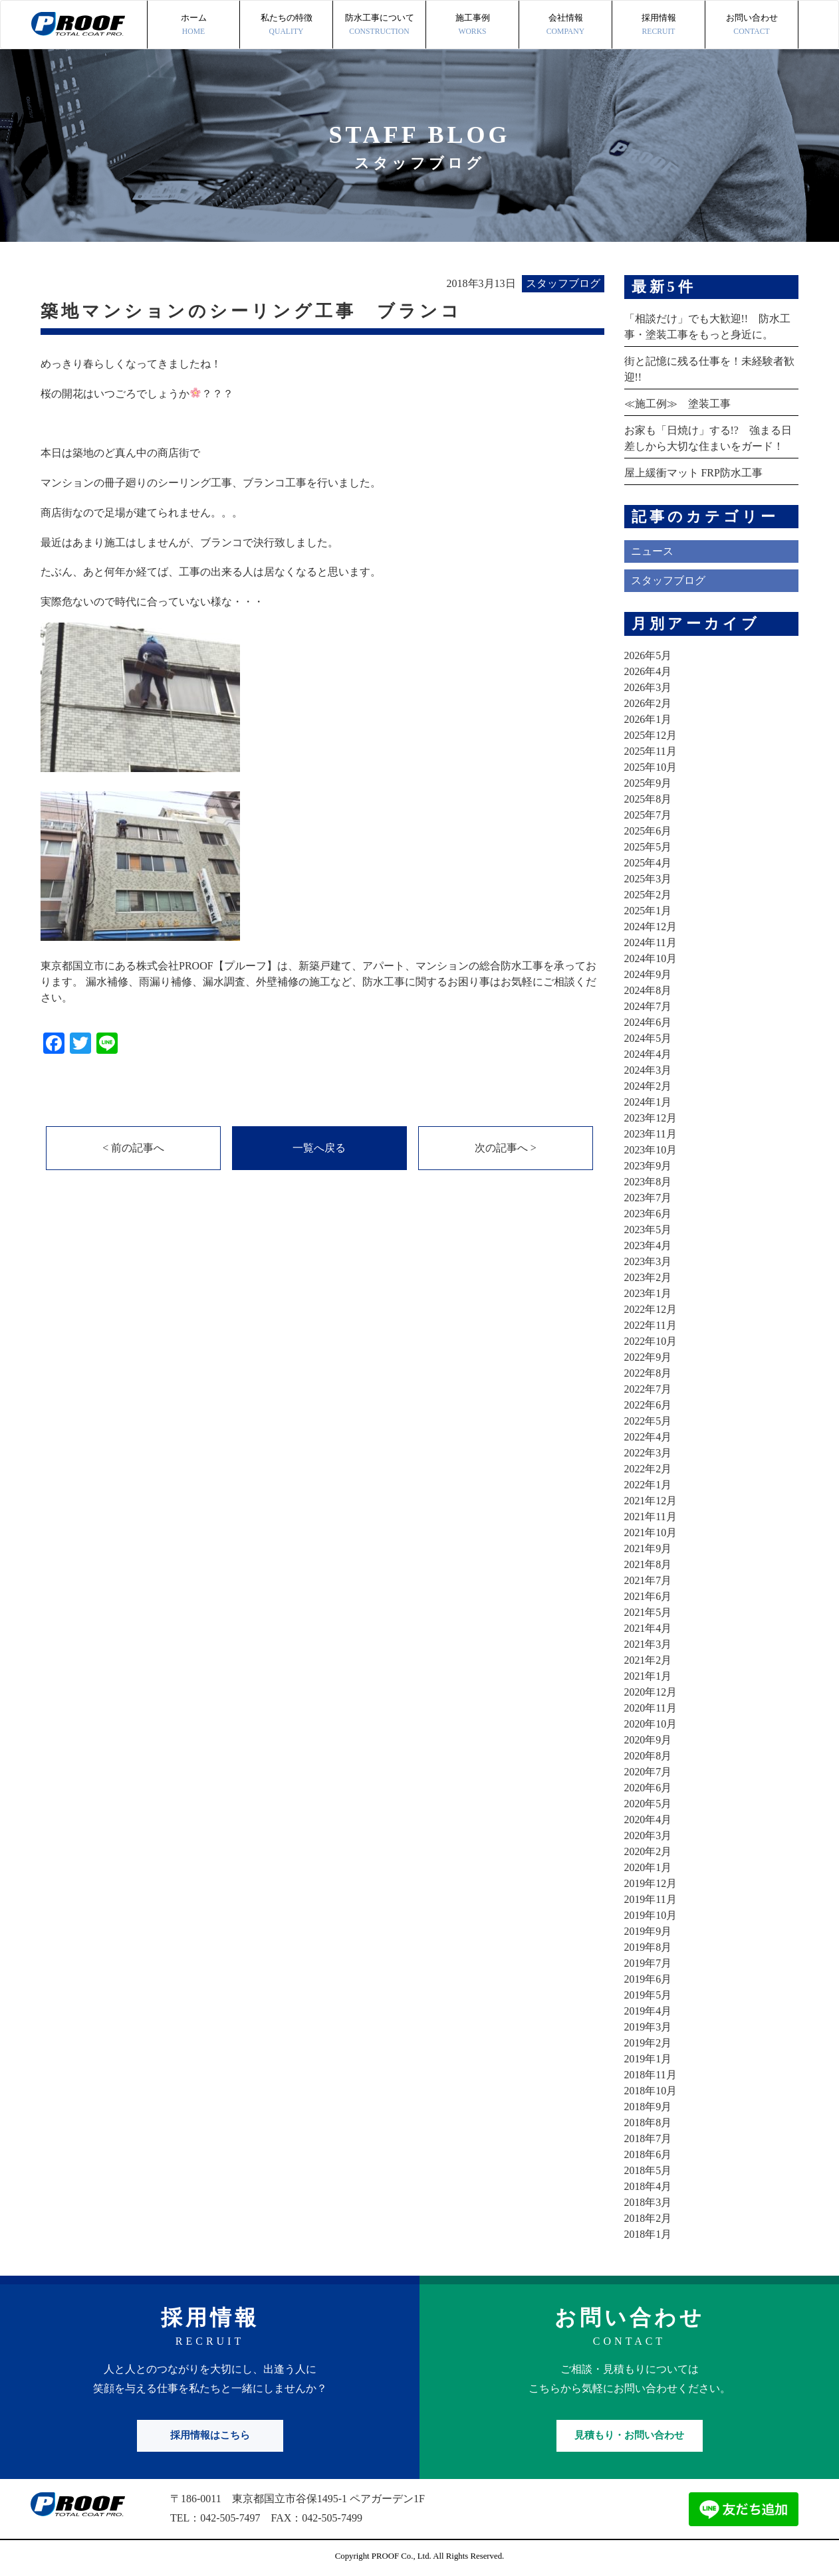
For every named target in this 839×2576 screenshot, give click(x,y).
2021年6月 (648, 1596)
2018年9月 (648, 2106)
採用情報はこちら (210, 2435)
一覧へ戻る (319, 1147)
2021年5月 (648, 1612)
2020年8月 (648, 1755)
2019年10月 (650, 1915)
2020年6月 (648, 1787)
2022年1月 (648, 1484)
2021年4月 (648, 1628)
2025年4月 (648, 862)
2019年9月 (648, 1931)
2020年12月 (650, 1692)
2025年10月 (650, 767)
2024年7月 (648, 1006)
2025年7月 (648, 815)
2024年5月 (648, 1038)
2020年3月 (648, 1835)
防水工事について (379, 26)
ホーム (193, 26)
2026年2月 (648, 703)
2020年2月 (648, 1851)
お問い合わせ (751, 26)
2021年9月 (648, 1548)
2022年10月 (650, 1341)
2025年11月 (650, 751)
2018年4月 (648, 2186)
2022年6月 (648, 1405)
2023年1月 (648, 1293)
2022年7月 (648, 1389)
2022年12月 (650, 1309)
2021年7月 (648, 1580)
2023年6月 (648, 1213)
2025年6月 (648, 831)
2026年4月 (648, 671)
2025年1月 (648, 910)
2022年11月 (650, 1325)
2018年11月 (650, 2074)
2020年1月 (648, 1867)
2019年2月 (648, 2042)
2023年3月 (648, 1261)
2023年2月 (648, 1277)
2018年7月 (648, 2138)
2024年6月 (648, 1022)
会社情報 (565, 26)
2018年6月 (648, 2154)
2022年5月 (648, 1421)
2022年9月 (648, 1357)
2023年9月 (648, 1165)
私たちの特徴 (286, 26)
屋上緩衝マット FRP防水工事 (693, 472)
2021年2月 (648, 1660)
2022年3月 (648, 1452)
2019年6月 (648, 1979)
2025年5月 (648, 846)
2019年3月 (648, 2026)
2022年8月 (648, 1373)
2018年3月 (648, 2202)
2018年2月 (648, 2218)
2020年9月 (648, 1739)
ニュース (652, 551)
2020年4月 (648, 1819)
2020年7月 (648, 1771)
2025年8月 (648, 799)
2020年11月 (650, 1708)
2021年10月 (650, 1532)
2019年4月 (648, 2011)
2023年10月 (650, 1149)
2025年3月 (648, 878)
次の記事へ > (506, 1147)
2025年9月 (648, 783)
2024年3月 (648, 1070)
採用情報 (658, 26)
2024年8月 (648, 990)
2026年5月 (648, 655)
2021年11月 (650, 1516)
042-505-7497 (230, 2518)
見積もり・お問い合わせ (629, 2435)
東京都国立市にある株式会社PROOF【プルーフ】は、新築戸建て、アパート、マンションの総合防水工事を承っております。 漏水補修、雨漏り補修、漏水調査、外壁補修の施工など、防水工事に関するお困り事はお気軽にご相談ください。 (318, 981)
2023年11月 (650, 1133)
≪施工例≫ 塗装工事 (677, 403)
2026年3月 (648, 687)
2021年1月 (648, 1676)
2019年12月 (650, 1883)
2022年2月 (648, 1468)
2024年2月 (648, 1086)
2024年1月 (648, 1102)
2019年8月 (648, 1947)
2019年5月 (648, 1995)
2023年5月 (648, 1229)
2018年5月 (648, 2170)
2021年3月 (648, 1644)
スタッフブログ (668, 580)
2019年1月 (648, 2058)
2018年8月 (648, 2122)
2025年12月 (650, 735)
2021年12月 (650, 1500)
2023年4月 (648, 1245)
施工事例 (472, 26)
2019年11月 (650, 1899)
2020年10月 (650, 1724)
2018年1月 (648, 2234)
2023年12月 (650, 1118)
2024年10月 (650, 958)
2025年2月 (648, 894)
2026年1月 (648, 719)
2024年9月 (648, 974)
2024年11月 (650, 942)
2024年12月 (650, 926)
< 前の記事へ (133, 1147)
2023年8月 (648, 1181)
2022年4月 (648, 1436)
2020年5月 (648, 1803)
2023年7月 (648, 1197)
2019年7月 (648, 1963)
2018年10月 (650, 2090)
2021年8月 (648, 1564)
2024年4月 (648, 1054)
